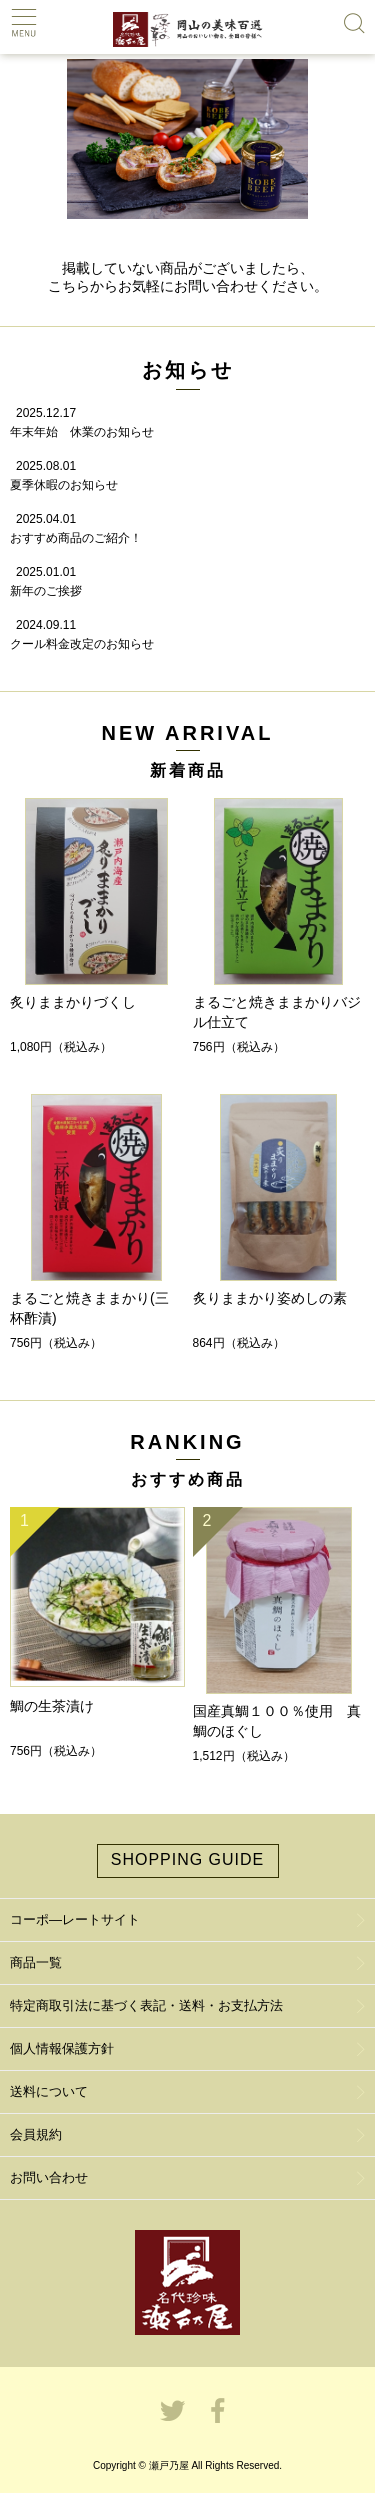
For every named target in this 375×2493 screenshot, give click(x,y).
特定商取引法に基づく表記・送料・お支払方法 (146, 2005)
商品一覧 (36, 1962)
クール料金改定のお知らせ (82, 644)
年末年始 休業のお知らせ (82, 432)
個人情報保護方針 (62, 2048)
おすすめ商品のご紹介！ (76, 538)
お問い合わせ (49, 2177)
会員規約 (36, 2134)
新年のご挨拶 (46, 591)
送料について (49, 2091)
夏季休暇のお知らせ (64, 485)
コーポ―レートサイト (75, 1919)
